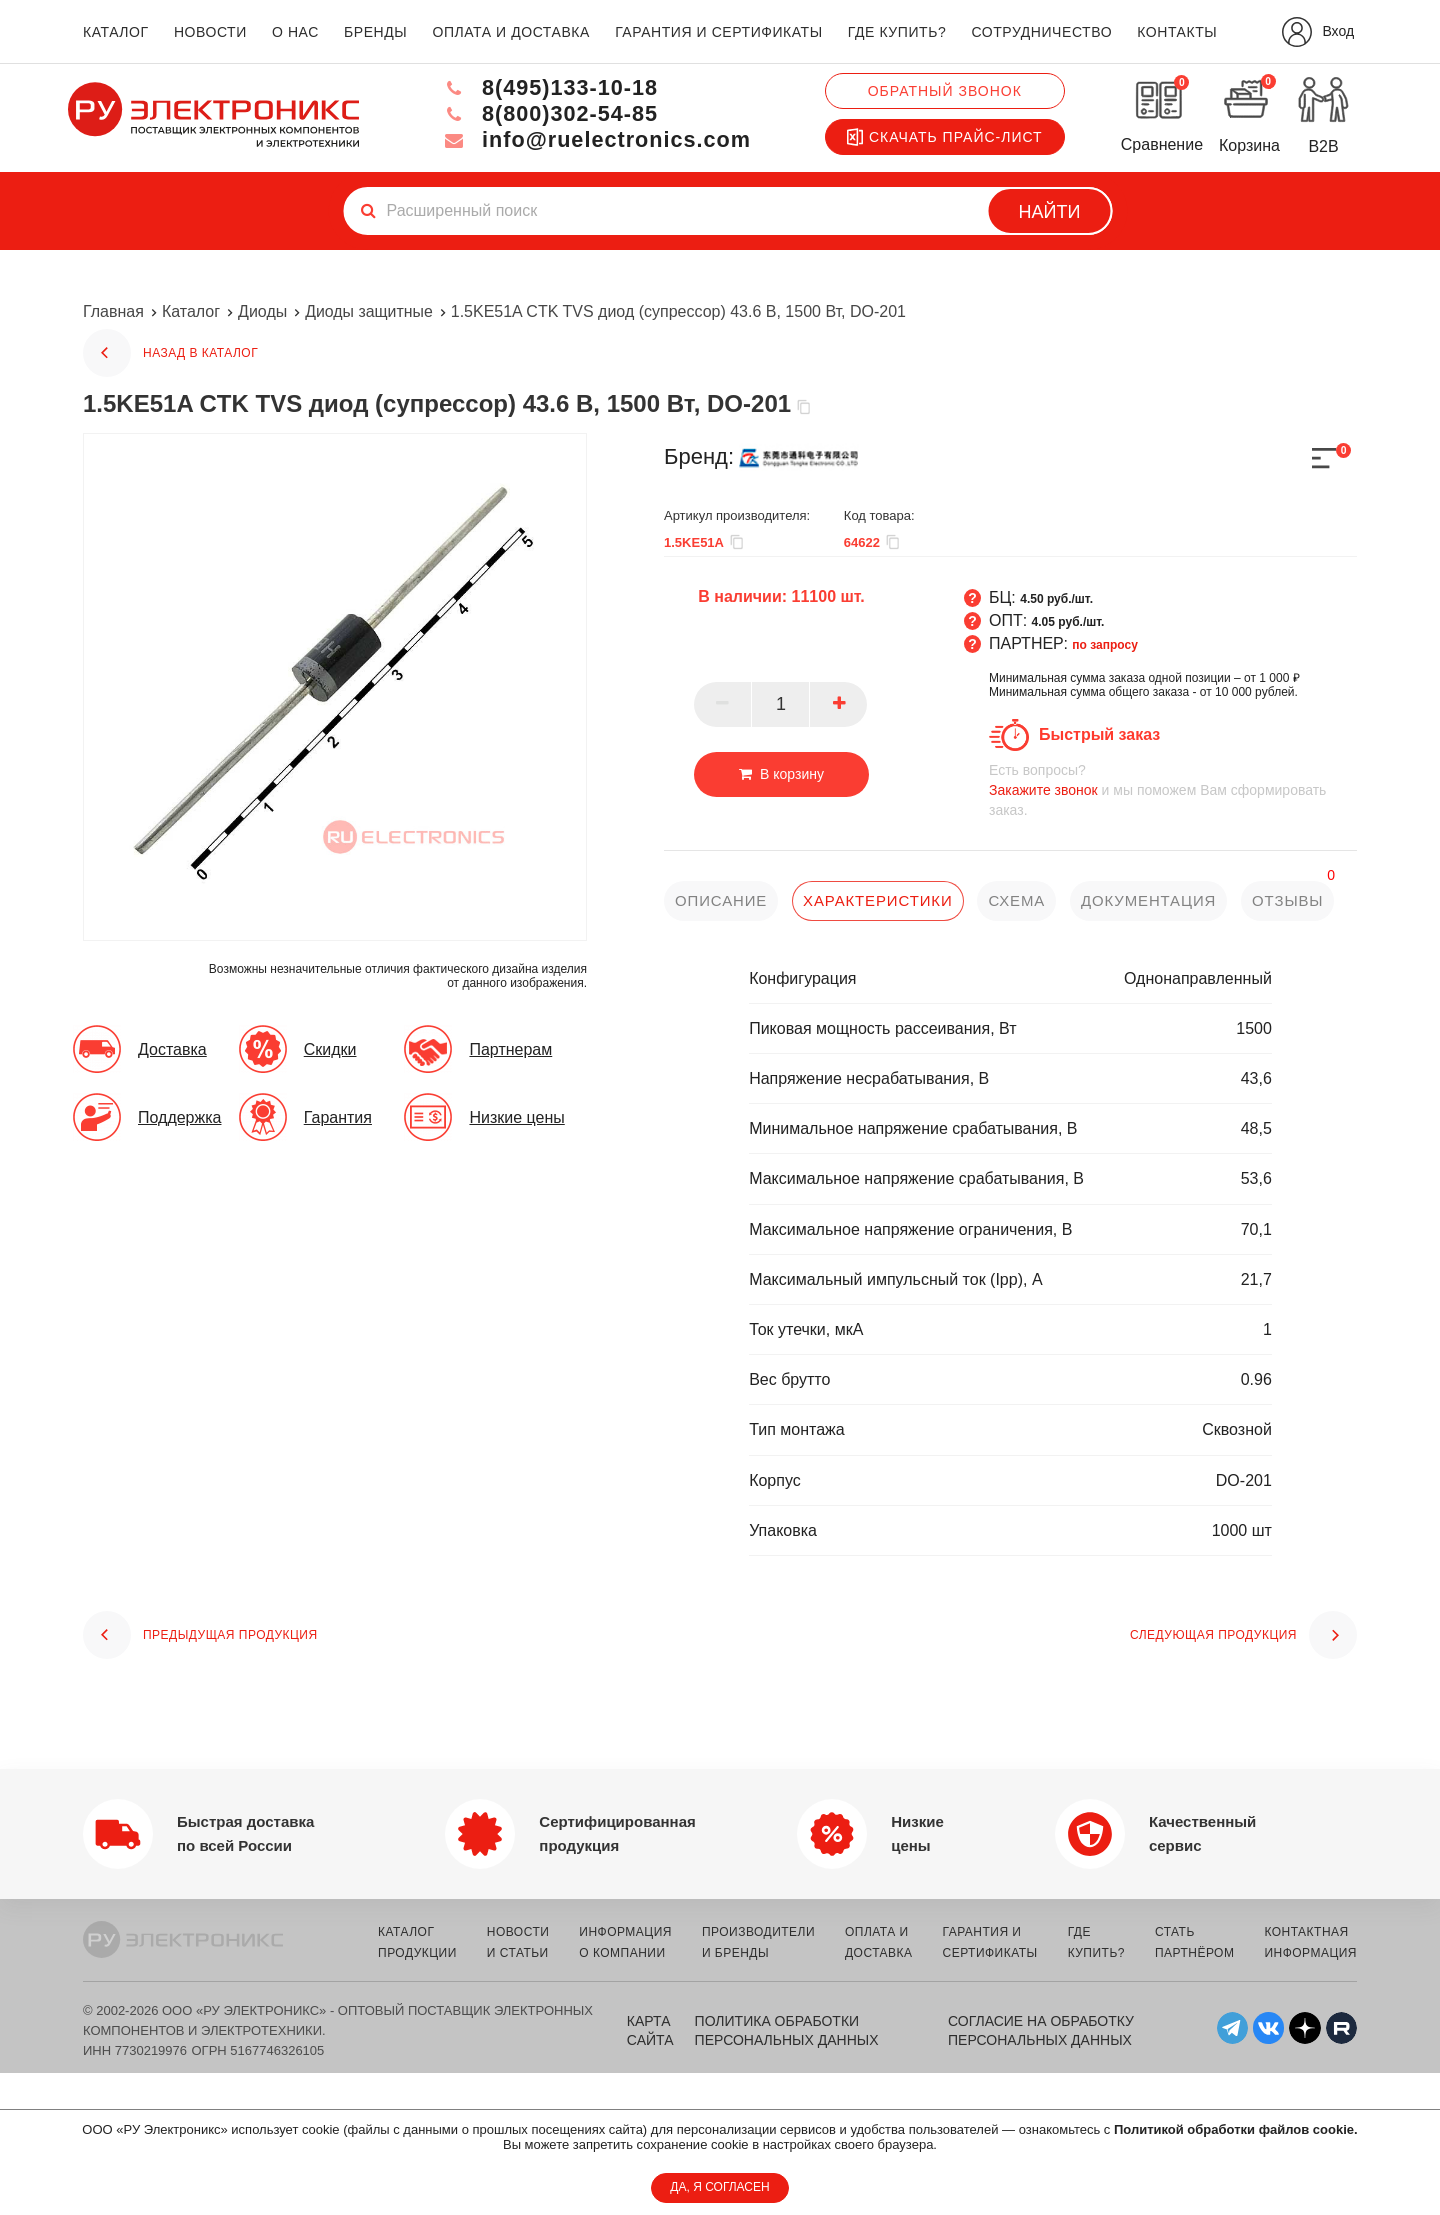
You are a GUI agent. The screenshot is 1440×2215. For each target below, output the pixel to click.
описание (721, 900)
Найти (1050, 212)
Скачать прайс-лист (945, 137)
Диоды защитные (369, 311)
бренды (375, 32)
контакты (1177, 32)
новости (210, 32)
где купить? (897, 32)
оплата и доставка (510, 32)
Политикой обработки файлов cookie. (1236, 2129)
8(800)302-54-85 (546, 113)
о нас (295, 32)
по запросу (1105, 645)
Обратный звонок (945, 91)
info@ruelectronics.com (593, 139)
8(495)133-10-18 (546, 87)
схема (1017, 900)
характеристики (878, 900)
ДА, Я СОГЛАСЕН (719, 2187)
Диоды (262, 311)
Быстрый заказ (1099, 734)
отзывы (1290, 900)
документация (1150, 900)
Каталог (191, 311)
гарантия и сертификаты (719, 32)
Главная (113, 311)
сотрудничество (1041, 32)
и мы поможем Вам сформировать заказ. (1173, 789)
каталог (116, 32)
